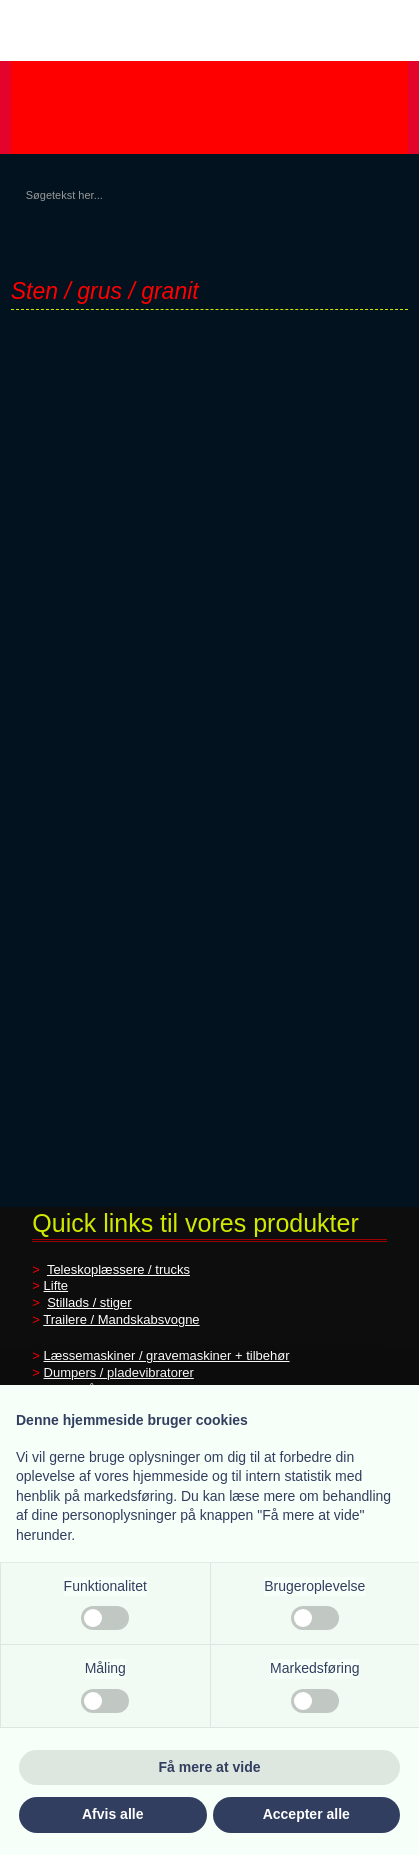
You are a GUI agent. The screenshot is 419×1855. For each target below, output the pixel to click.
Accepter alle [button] (306, 1814)
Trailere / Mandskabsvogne (121, 1319)
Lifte (56, 1285)
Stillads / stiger (89, 1302)
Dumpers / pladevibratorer (119, 1372)
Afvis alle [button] (112, 1814)
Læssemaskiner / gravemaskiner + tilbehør (167, 1355)
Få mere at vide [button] (210, 1767)
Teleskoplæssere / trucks (118, 1269)
